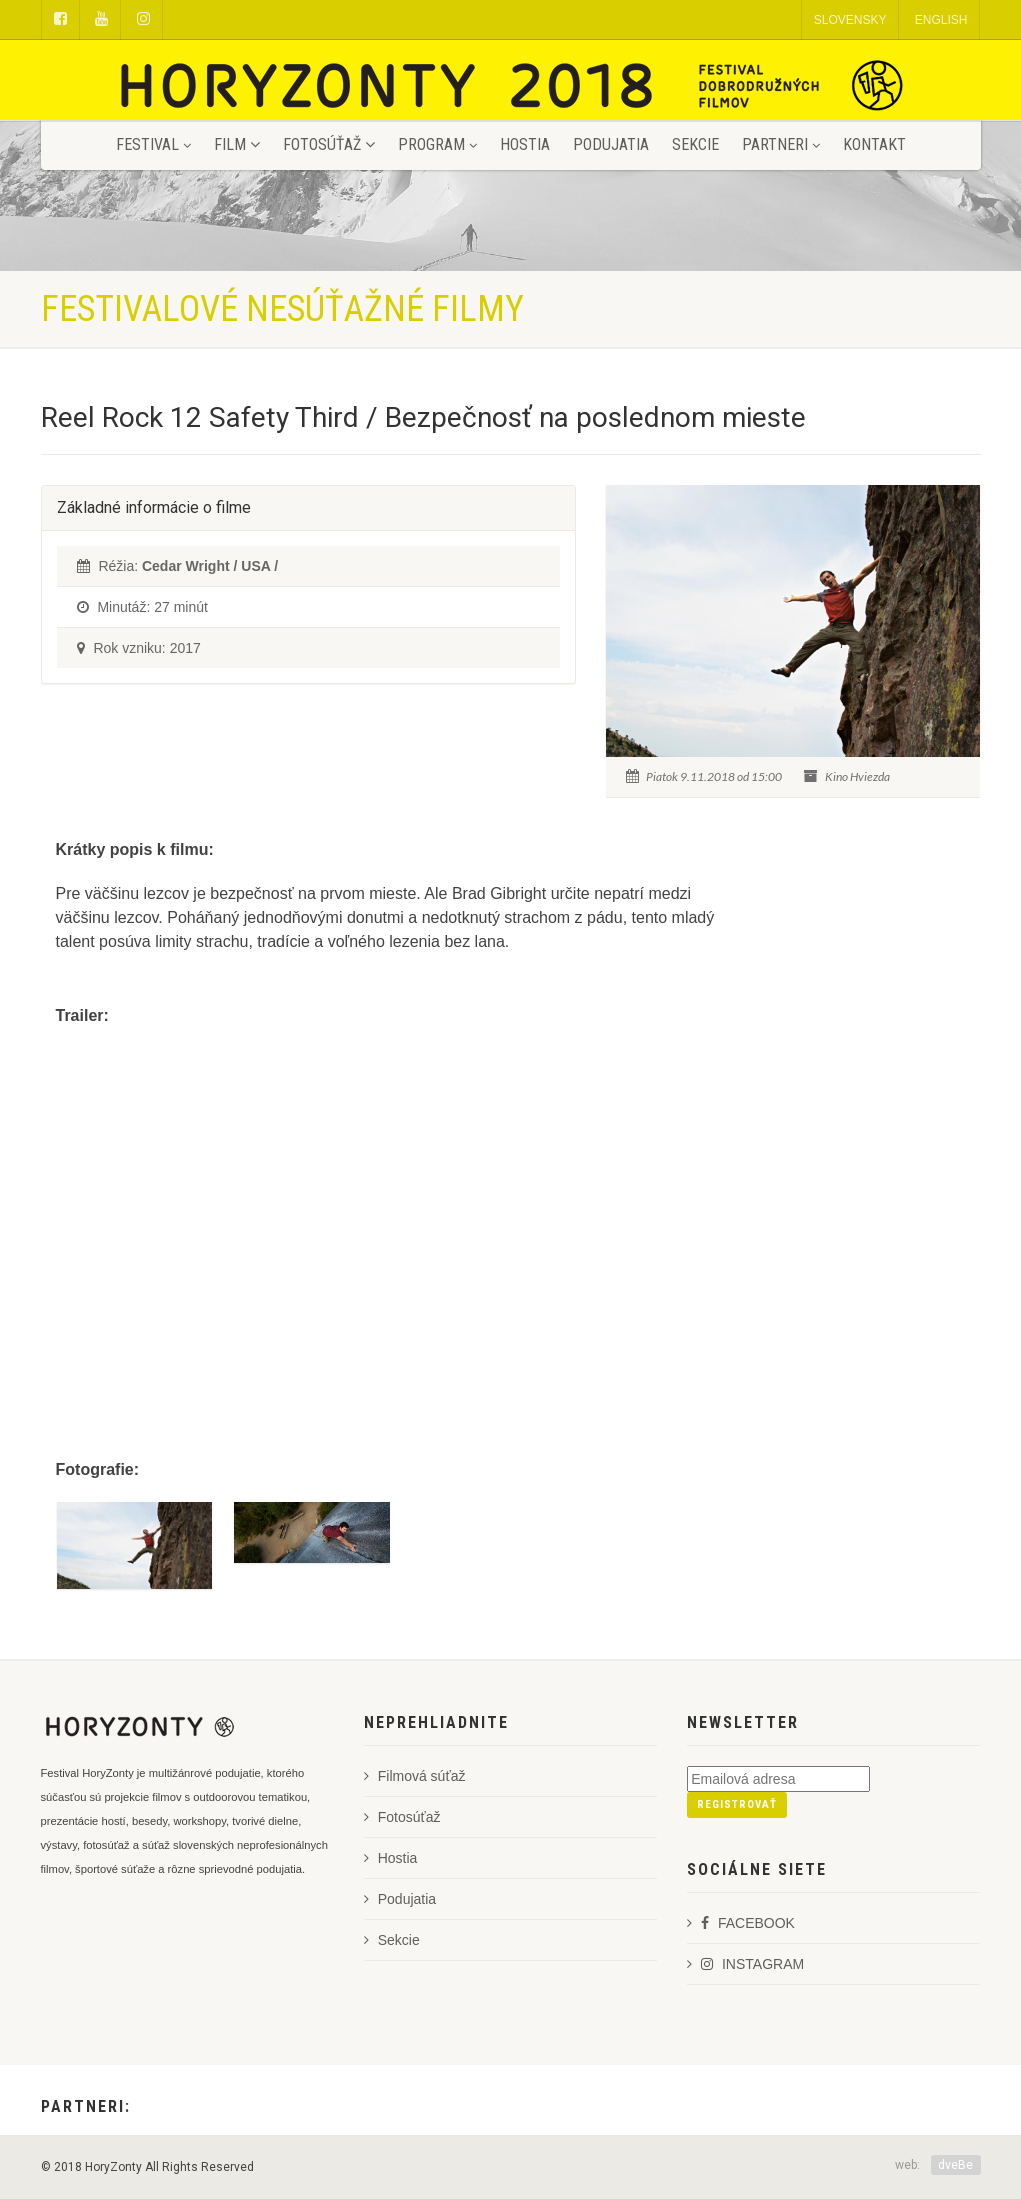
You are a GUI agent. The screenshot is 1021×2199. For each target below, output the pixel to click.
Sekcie (695, 144)
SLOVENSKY (850, 20)
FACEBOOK (741, 1923)
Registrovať (737, 1804)
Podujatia (611, 144)
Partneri (781, 144)
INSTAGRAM (745, 1964)
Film (237, 144)
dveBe (955, 2165)
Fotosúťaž (329, 144)
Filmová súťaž (415, 1776)
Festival (153, 144)
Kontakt (874, 144)
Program (437, 144)
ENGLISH (941, 20)
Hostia (525, 144)
